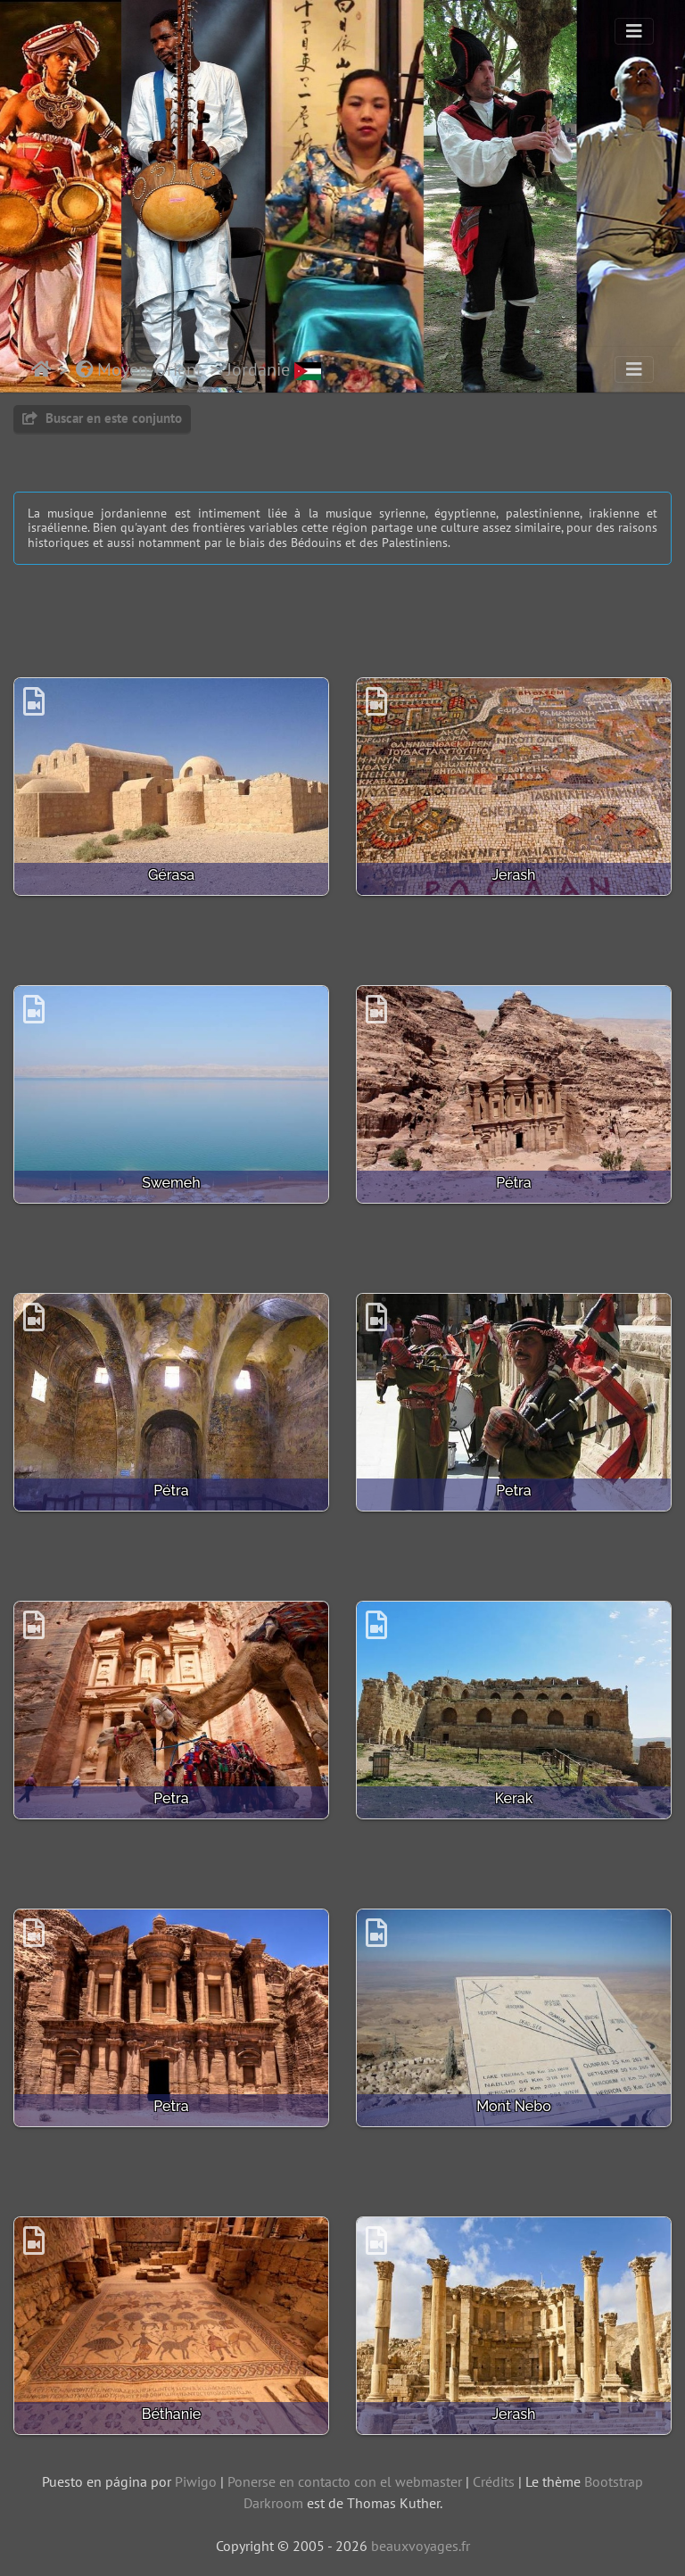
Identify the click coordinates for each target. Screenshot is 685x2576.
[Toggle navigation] (634, 31)
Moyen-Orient (139, 369)
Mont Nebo (513, 2106)
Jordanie (274, 369)
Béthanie (172, 2414)
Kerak (514, 1798)
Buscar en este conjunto (102, 418)
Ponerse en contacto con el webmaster (344, 2481)
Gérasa (171, 874)
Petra (514, 1490)
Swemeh (171, 1182)
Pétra (514, 1182)
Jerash (514, 874)
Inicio (41, 369)
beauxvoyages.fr (420, 2546)
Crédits (494, 2481)
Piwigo (196, 2481)
